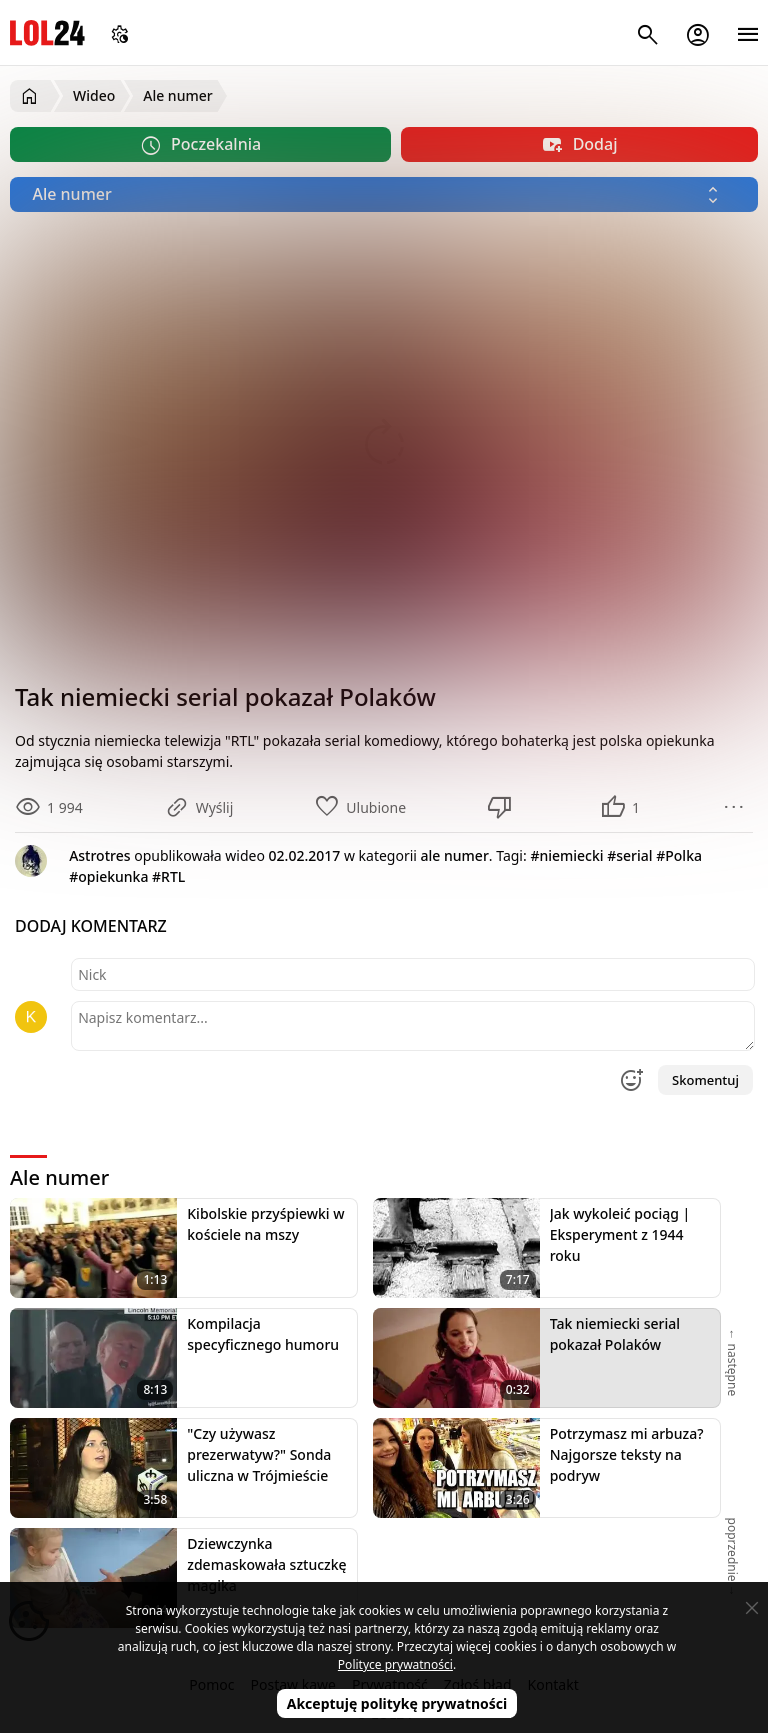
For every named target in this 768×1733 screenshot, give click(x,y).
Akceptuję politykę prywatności (397, 1703)
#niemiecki (566, 855)
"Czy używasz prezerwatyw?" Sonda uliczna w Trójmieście (259, 1454)
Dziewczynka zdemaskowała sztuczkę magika (266, 1564)
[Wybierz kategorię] (384, 194)
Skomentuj (705, 1080)
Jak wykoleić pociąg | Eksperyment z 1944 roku (620, 1234)
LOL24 (47, 32)
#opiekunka (108, 876)
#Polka (679, 855)
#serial (629, 855)
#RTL (168, 876)
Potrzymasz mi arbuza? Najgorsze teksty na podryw (627, 1454)
